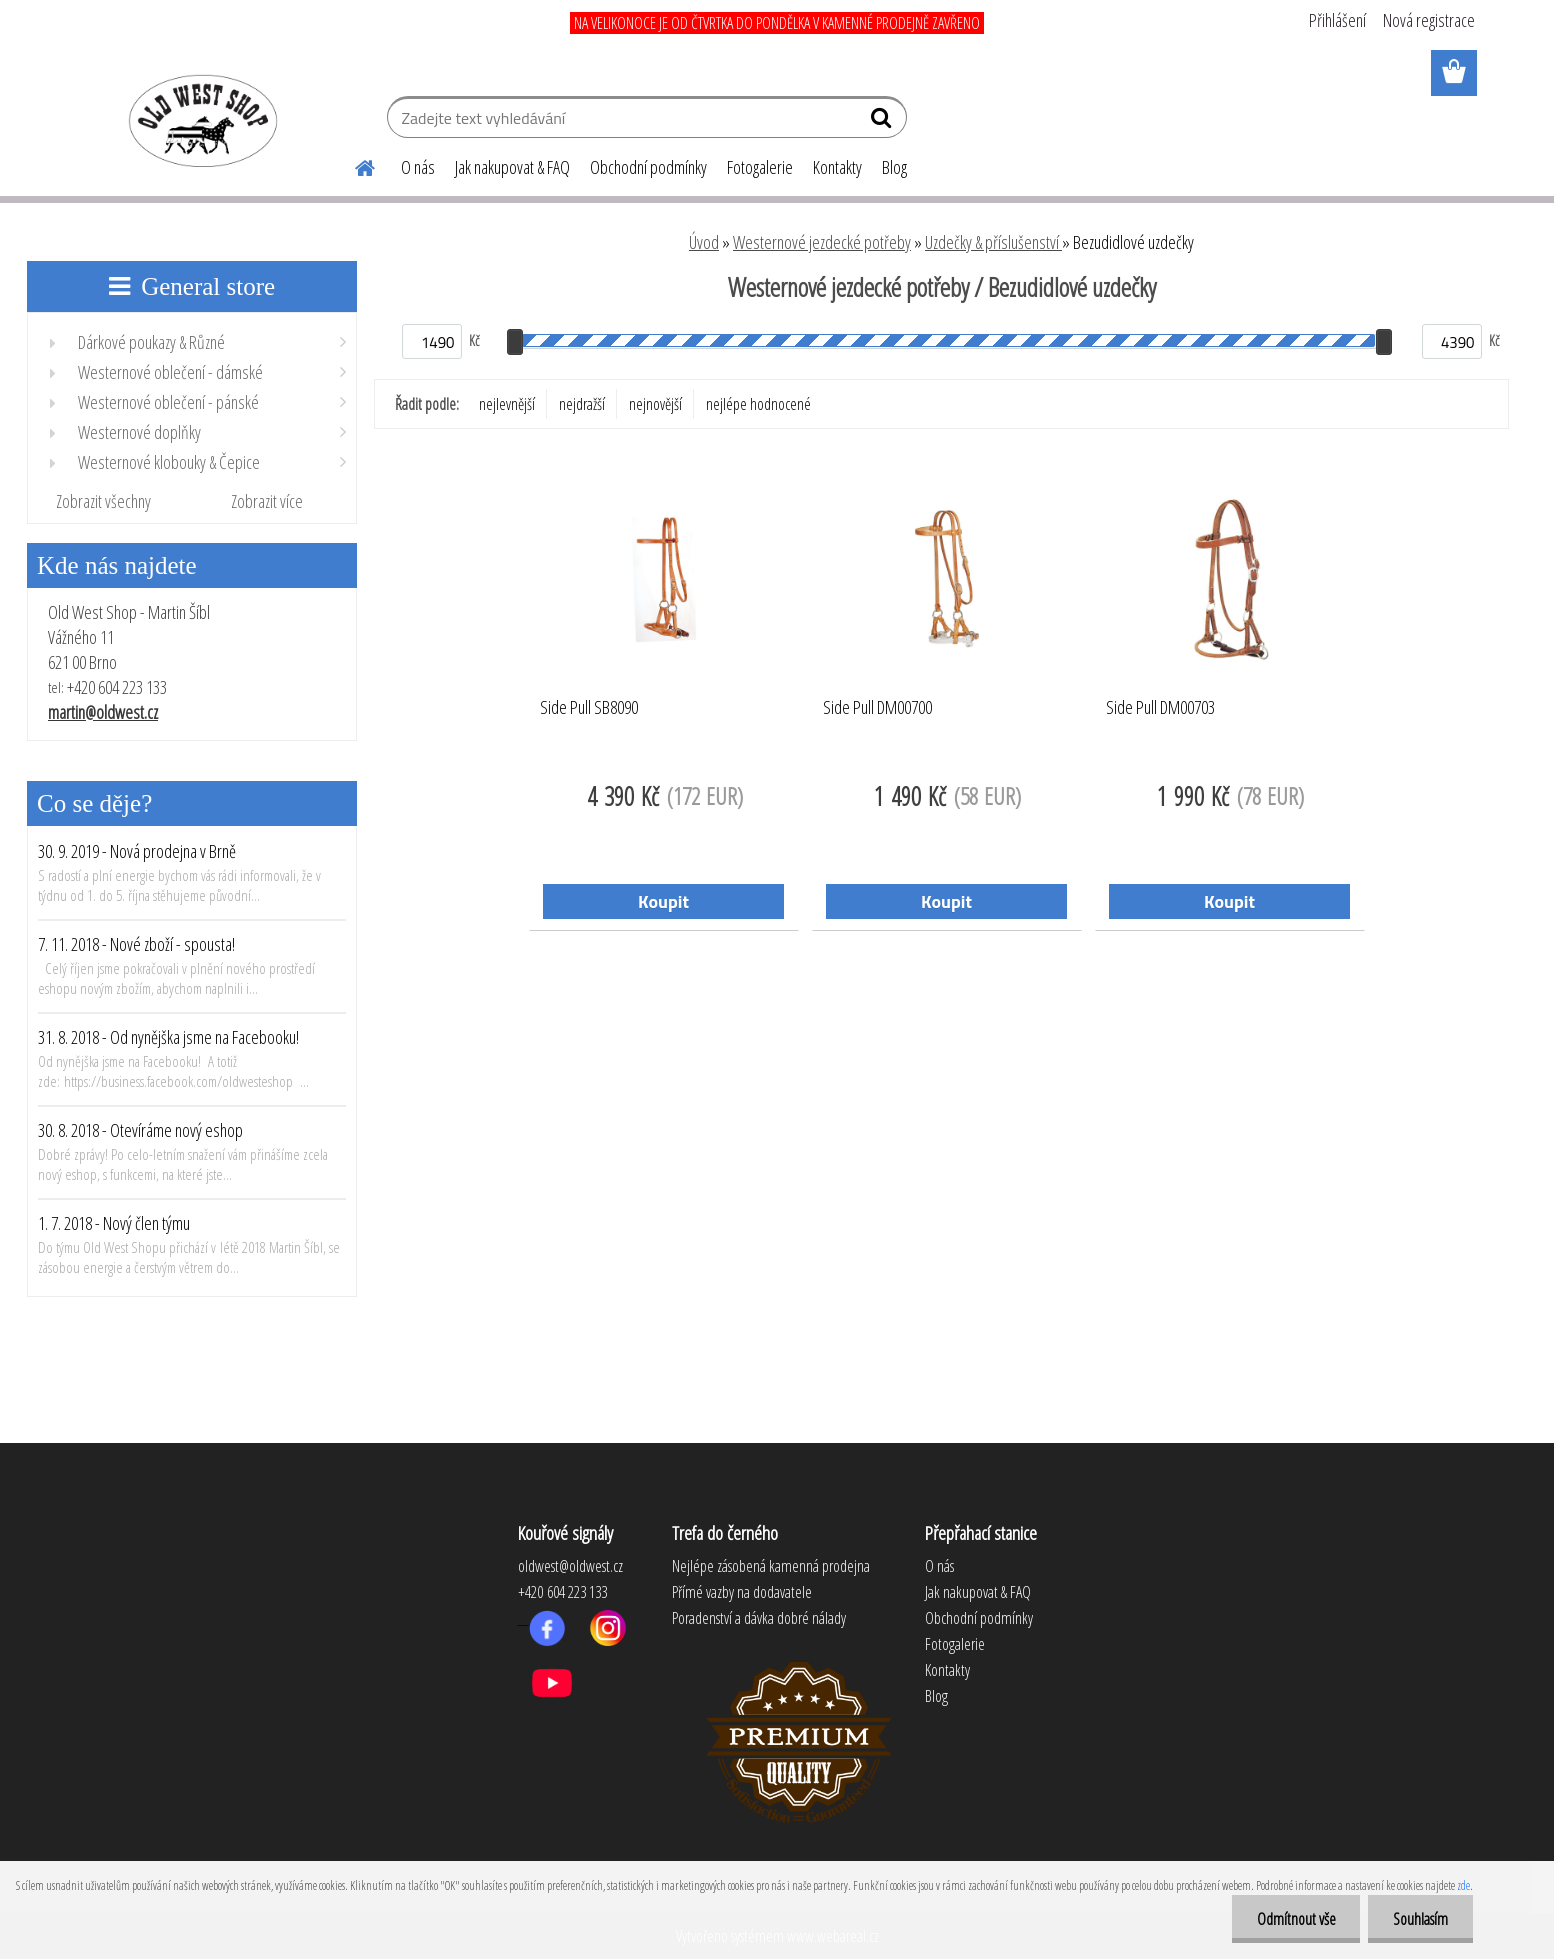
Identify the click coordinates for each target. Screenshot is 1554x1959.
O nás (418, 167)
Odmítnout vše (1295, 1919)
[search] (883, 122)
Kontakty (837, 167)
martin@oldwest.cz (103, 712)
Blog (894, 167)
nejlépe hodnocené (758, 404)
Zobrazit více (267, 501)
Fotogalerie (760, 167)
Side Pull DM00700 (877, 708)
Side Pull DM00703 (1160, 708)
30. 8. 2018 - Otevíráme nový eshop (140, 1130)
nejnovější (655, 404)
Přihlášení (1337, 20)
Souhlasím (1420, 1919)
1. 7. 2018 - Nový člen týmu (114, 1223)
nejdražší (582, 404)
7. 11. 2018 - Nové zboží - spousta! (136, 944)
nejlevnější (507, 404)
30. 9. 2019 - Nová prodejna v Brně (137, 851)
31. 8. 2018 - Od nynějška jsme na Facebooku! (168, 1037)
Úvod (704, 242)
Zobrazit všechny (103, 501)
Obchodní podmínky (648, 167)
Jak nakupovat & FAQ (512, 167)
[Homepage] (353, 165)
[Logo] (199, 120)
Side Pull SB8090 (589, 708)
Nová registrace (1429, 20)
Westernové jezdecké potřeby (822, 242)
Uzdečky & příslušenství (993, 242)
